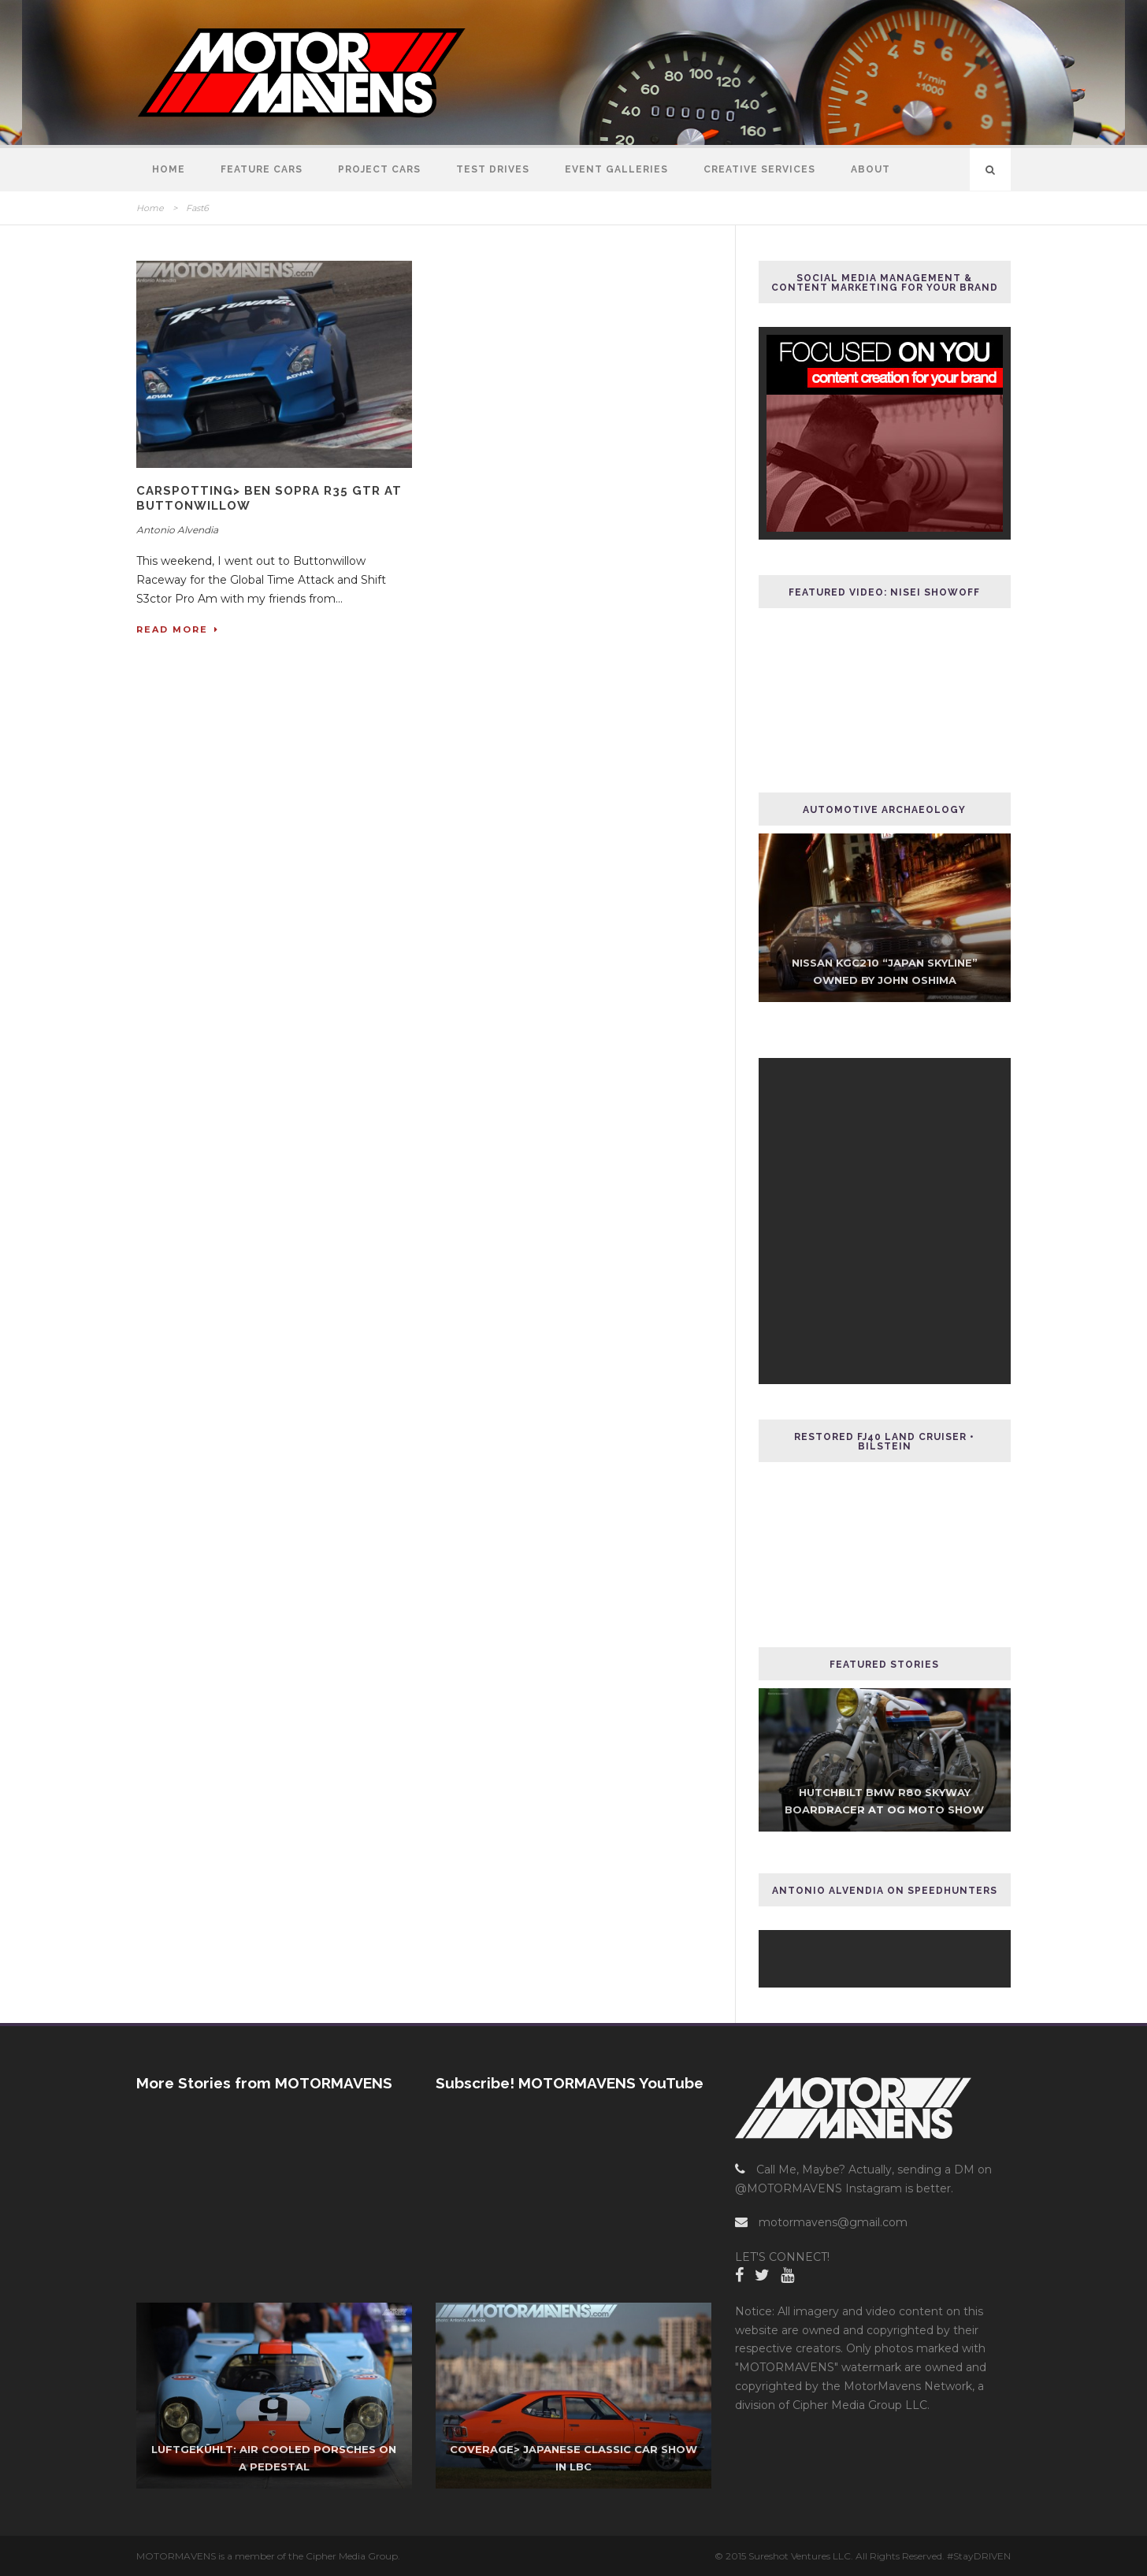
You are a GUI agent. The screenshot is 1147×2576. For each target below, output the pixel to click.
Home (168, 169)
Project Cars (379, 169)
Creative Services (759, 169)
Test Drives (492, 169)
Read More (177, 629)
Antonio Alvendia (177, 530)
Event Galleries (616, 169)
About (870, 169)
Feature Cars (262, 169)
